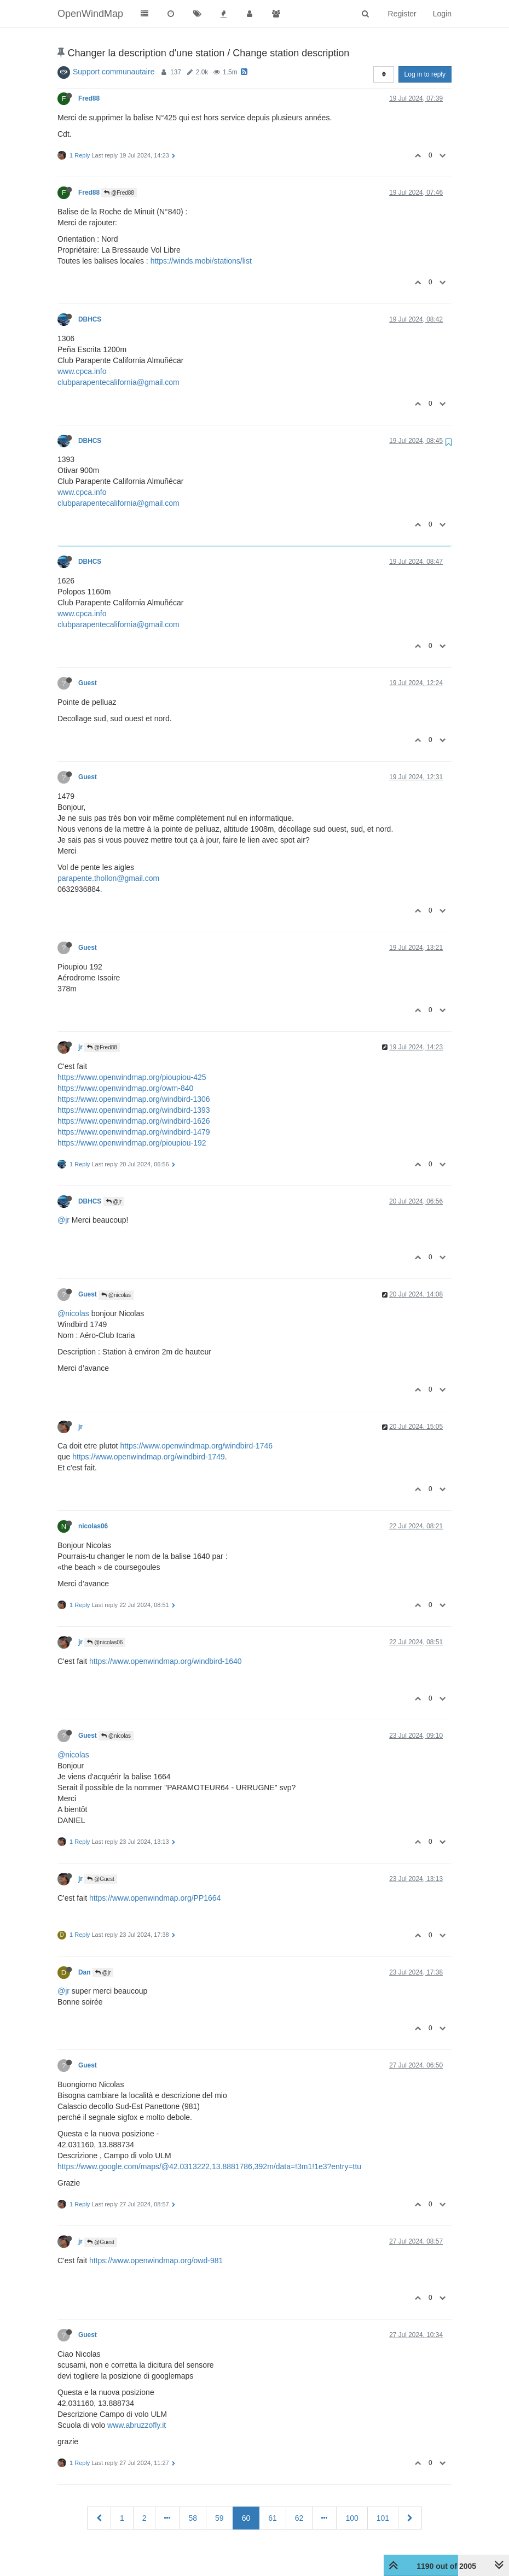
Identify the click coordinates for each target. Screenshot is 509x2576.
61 (272, 2518)
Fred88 (89, 98)
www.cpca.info (81, 371)
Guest (87, 683)
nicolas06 (93, 1526)
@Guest (100, 1879)
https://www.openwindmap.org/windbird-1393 (133, 1110)
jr (80, 1047)
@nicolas (116, 1295)
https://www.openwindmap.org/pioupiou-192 (131, 1142)
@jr (114, 1202)
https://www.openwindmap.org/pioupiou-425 (131, 1077)
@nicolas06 (105, 1642)
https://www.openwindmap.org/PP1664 (155, 1898)
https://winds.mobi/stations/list (201, 260)
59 (219, 2518)
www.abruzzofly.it (136, 2425)
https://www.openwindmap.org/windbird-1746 (196, 1445)
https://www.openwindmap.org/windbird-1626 (133, 1121)
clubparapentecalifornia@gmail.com (118, 382)
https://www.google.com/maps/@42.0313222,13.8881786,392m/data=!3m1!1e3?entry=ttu (209, 2166)
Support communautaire (113, 71)
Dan (84, 1972)
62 (299, 2518)
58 (192, 2518)
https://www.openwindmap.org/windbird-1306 (133, 1099)
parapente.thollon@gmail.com (108, 878)
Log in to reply (425, 74)
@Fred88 (119, 193)
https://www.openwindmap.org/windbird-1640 (165, 1661)
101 (383, 2518)
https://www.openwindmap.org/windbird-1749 (148, 1456)
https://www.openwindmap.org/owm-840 (125, 1088)
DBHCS (89, 319)
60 (246, 2518)
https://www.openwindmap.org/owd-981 (156, 2260)
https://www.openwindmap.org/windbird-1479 (133, 1132)
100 (351, 2518)
